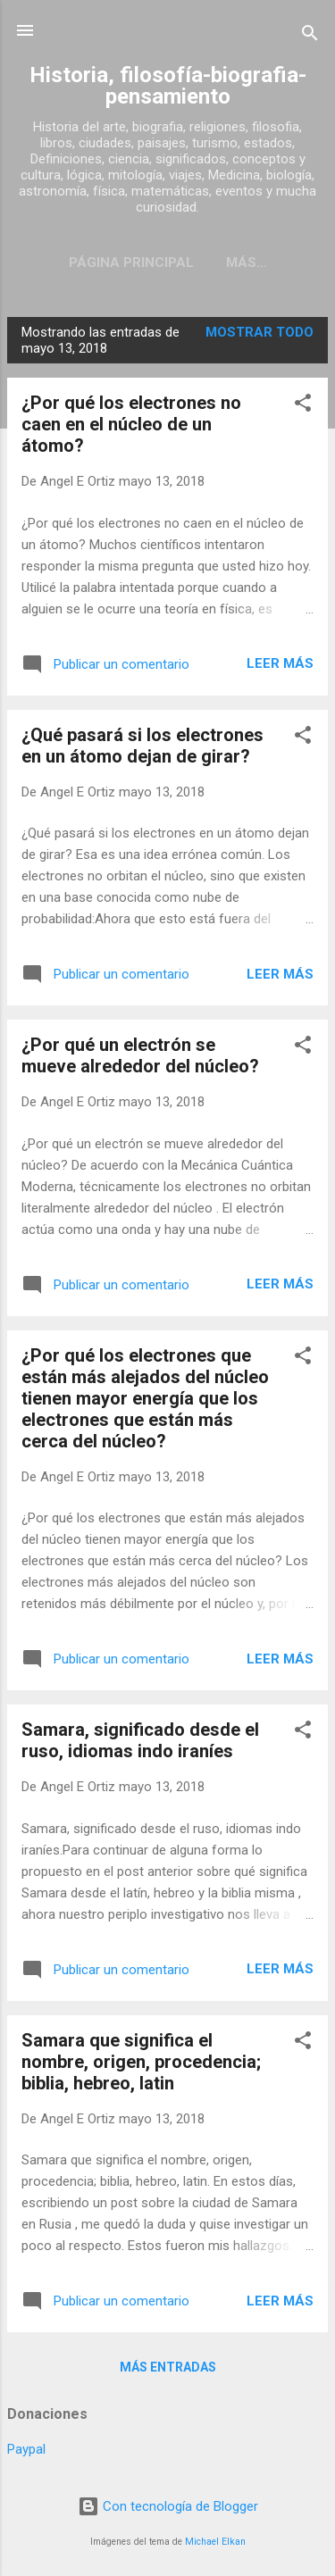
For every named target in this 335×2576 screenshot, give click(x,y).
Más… (246, 262)
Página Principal (131, 262)
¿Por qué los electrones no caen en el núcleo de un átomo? (131, 428)
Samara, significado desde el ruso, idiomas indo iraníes (140, 1743)
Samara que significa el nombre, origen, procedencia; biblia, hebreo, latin (141, 2065)
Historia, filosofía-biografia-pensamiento (167, 86)
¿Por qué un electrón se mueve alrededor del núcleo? (140, 1059)
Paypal (26, 2453)
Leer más (280, 667)
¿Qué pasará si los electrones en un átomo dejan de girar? (142, 749)
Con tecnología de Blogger (168, 2506)
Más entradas (168, 2370)
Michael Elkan (215, 2541)
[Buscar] (310, 36)
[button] (303, 409)
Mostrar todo (259, 336)
